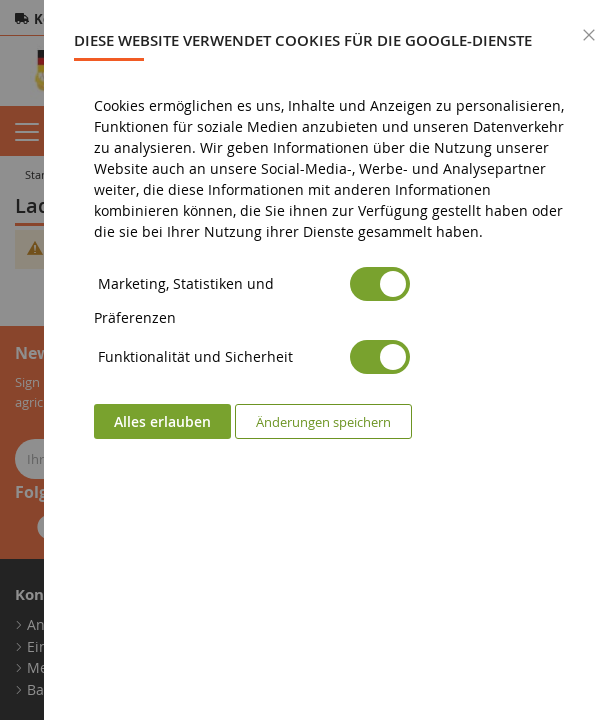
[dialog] (329, 360)
